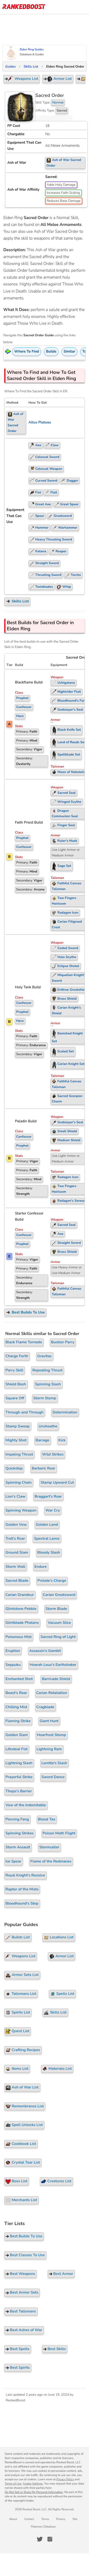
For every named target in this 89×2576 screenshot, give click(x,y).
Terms (45, 2519)
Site (74, 2519)
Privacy (61, 2519)
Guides (10, 66)
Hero (20, 716)
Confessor (24, 707)
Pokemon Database (43, 2526)
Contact (29, 2519)
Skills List (31, 66)
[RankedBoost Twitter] (39, 2539)
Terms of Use (13, 2483)
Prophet (22, 698)
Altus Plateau (39, 422)
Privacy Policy (65, 2479)
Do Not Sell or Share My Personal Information (34, 2492)
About (13, 2519)
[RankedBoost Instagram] (49, 2539)
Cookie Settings (33, 2483)
